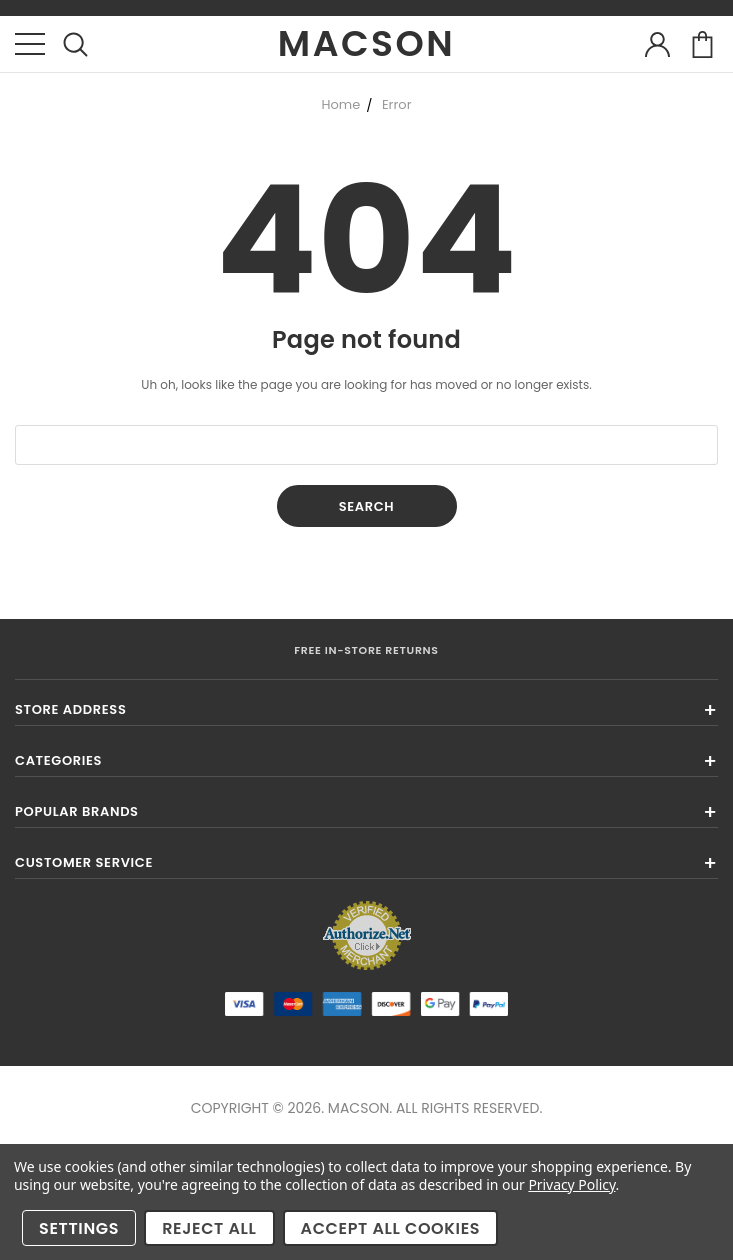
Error (397, 104)
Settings (79, 1228)
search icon (75, 44)
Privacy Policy (571, 1184)
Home (340, 104)
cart (702, 44)
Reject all (209, 1228)
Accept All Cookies (391, 1228)
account (657, 44)
